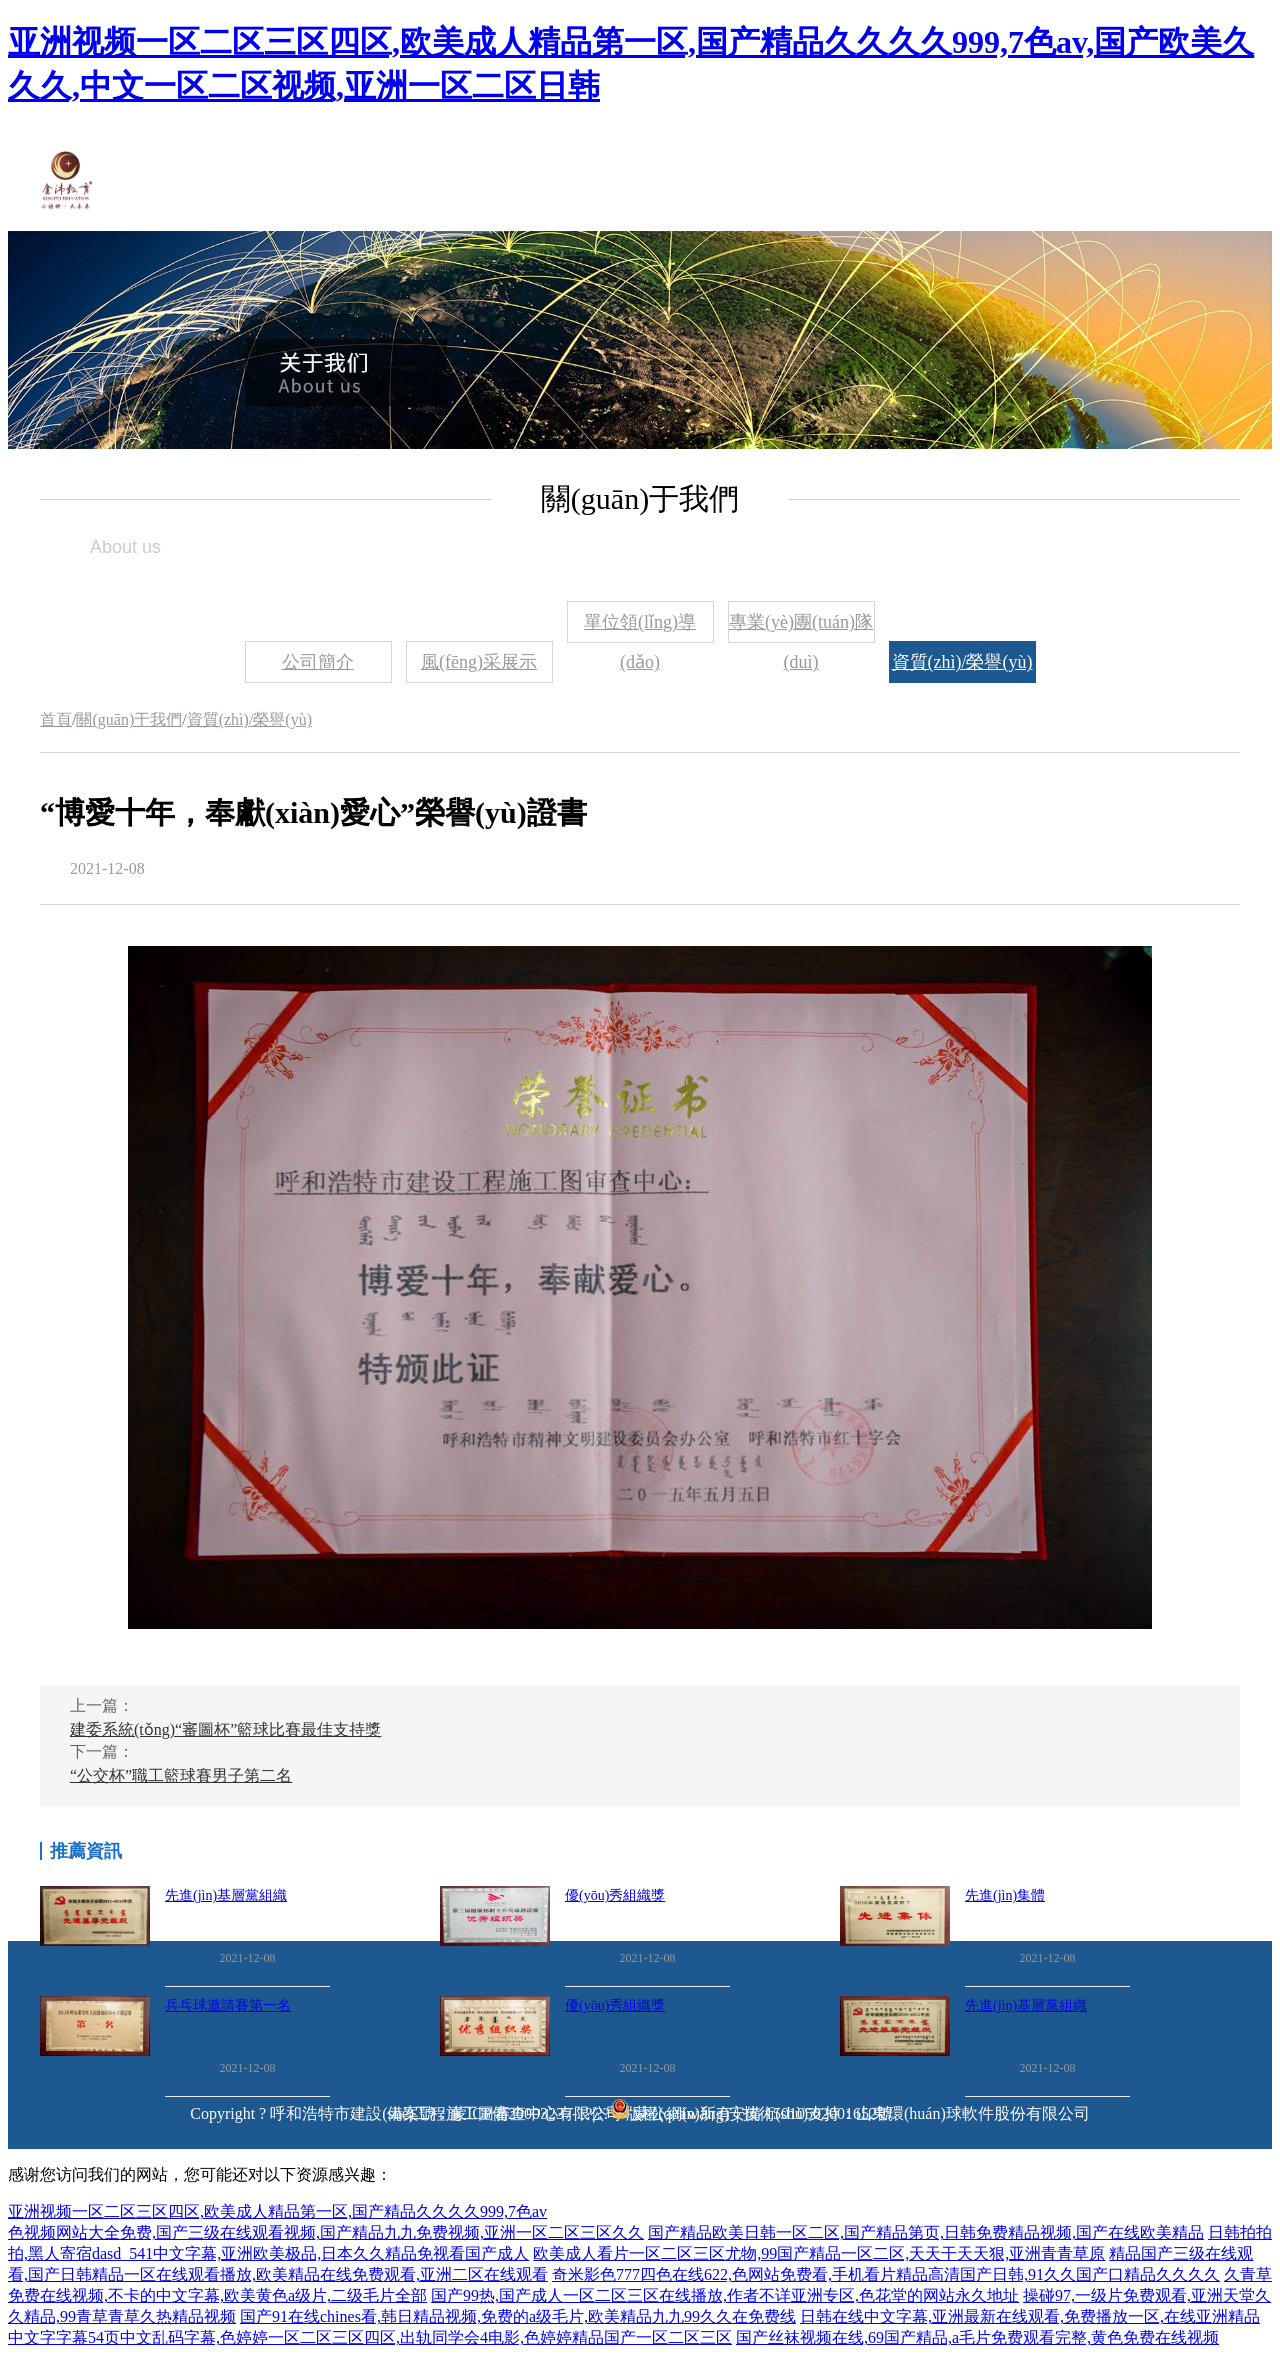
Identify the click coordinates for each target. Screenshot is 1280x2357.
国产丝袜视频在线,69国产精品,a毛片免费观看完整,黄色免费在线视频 (977, 2337)
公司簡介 (318, 662)
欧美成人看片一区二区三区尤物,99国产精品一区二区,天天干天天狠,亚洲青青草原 (819, 2253)
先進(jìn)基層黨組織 (226, 1895)
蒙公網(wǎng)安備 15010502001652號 (763, 2113)
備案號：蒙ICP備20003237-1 (486, 2113)
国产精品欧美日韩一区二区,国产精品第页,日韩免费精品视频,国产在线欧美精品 (926, 2232)
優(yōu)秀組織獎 (615, 1895)
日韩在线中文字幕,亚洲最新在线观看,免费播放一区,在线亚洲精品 (1030, 2316)
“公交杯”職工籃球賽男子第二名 (181, 1775)
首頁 (56, 719)
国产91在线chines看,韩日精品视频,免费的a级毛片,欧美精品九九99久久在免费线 (518, 2316)
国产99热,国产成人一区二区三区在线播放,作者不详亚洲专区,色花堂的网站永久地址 (725, 2295)
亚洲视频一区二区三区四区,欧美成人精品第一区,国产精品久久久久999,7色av (277, 2211)
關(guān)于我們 (129, 719)
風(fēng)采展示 (479, 662)
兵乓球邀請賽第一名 (228, 2005)
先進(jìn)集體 (1005, 1895)
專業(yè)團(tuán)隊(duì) (801, 627)
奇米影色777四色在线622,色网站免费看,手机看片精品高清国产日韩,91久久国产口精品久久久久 (886, 2274)
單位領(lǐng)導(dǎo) (640, 627)
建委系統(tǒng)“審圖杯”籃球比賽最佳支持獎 (225, 1729)
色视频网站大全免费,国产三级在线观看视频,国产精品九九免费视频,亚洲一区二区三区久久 (326, 2232)
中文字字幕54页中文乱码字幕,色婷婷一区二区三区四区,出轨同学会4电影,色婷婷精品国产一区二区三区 (370, 2337)
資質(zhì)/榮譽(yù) (962, 662)
